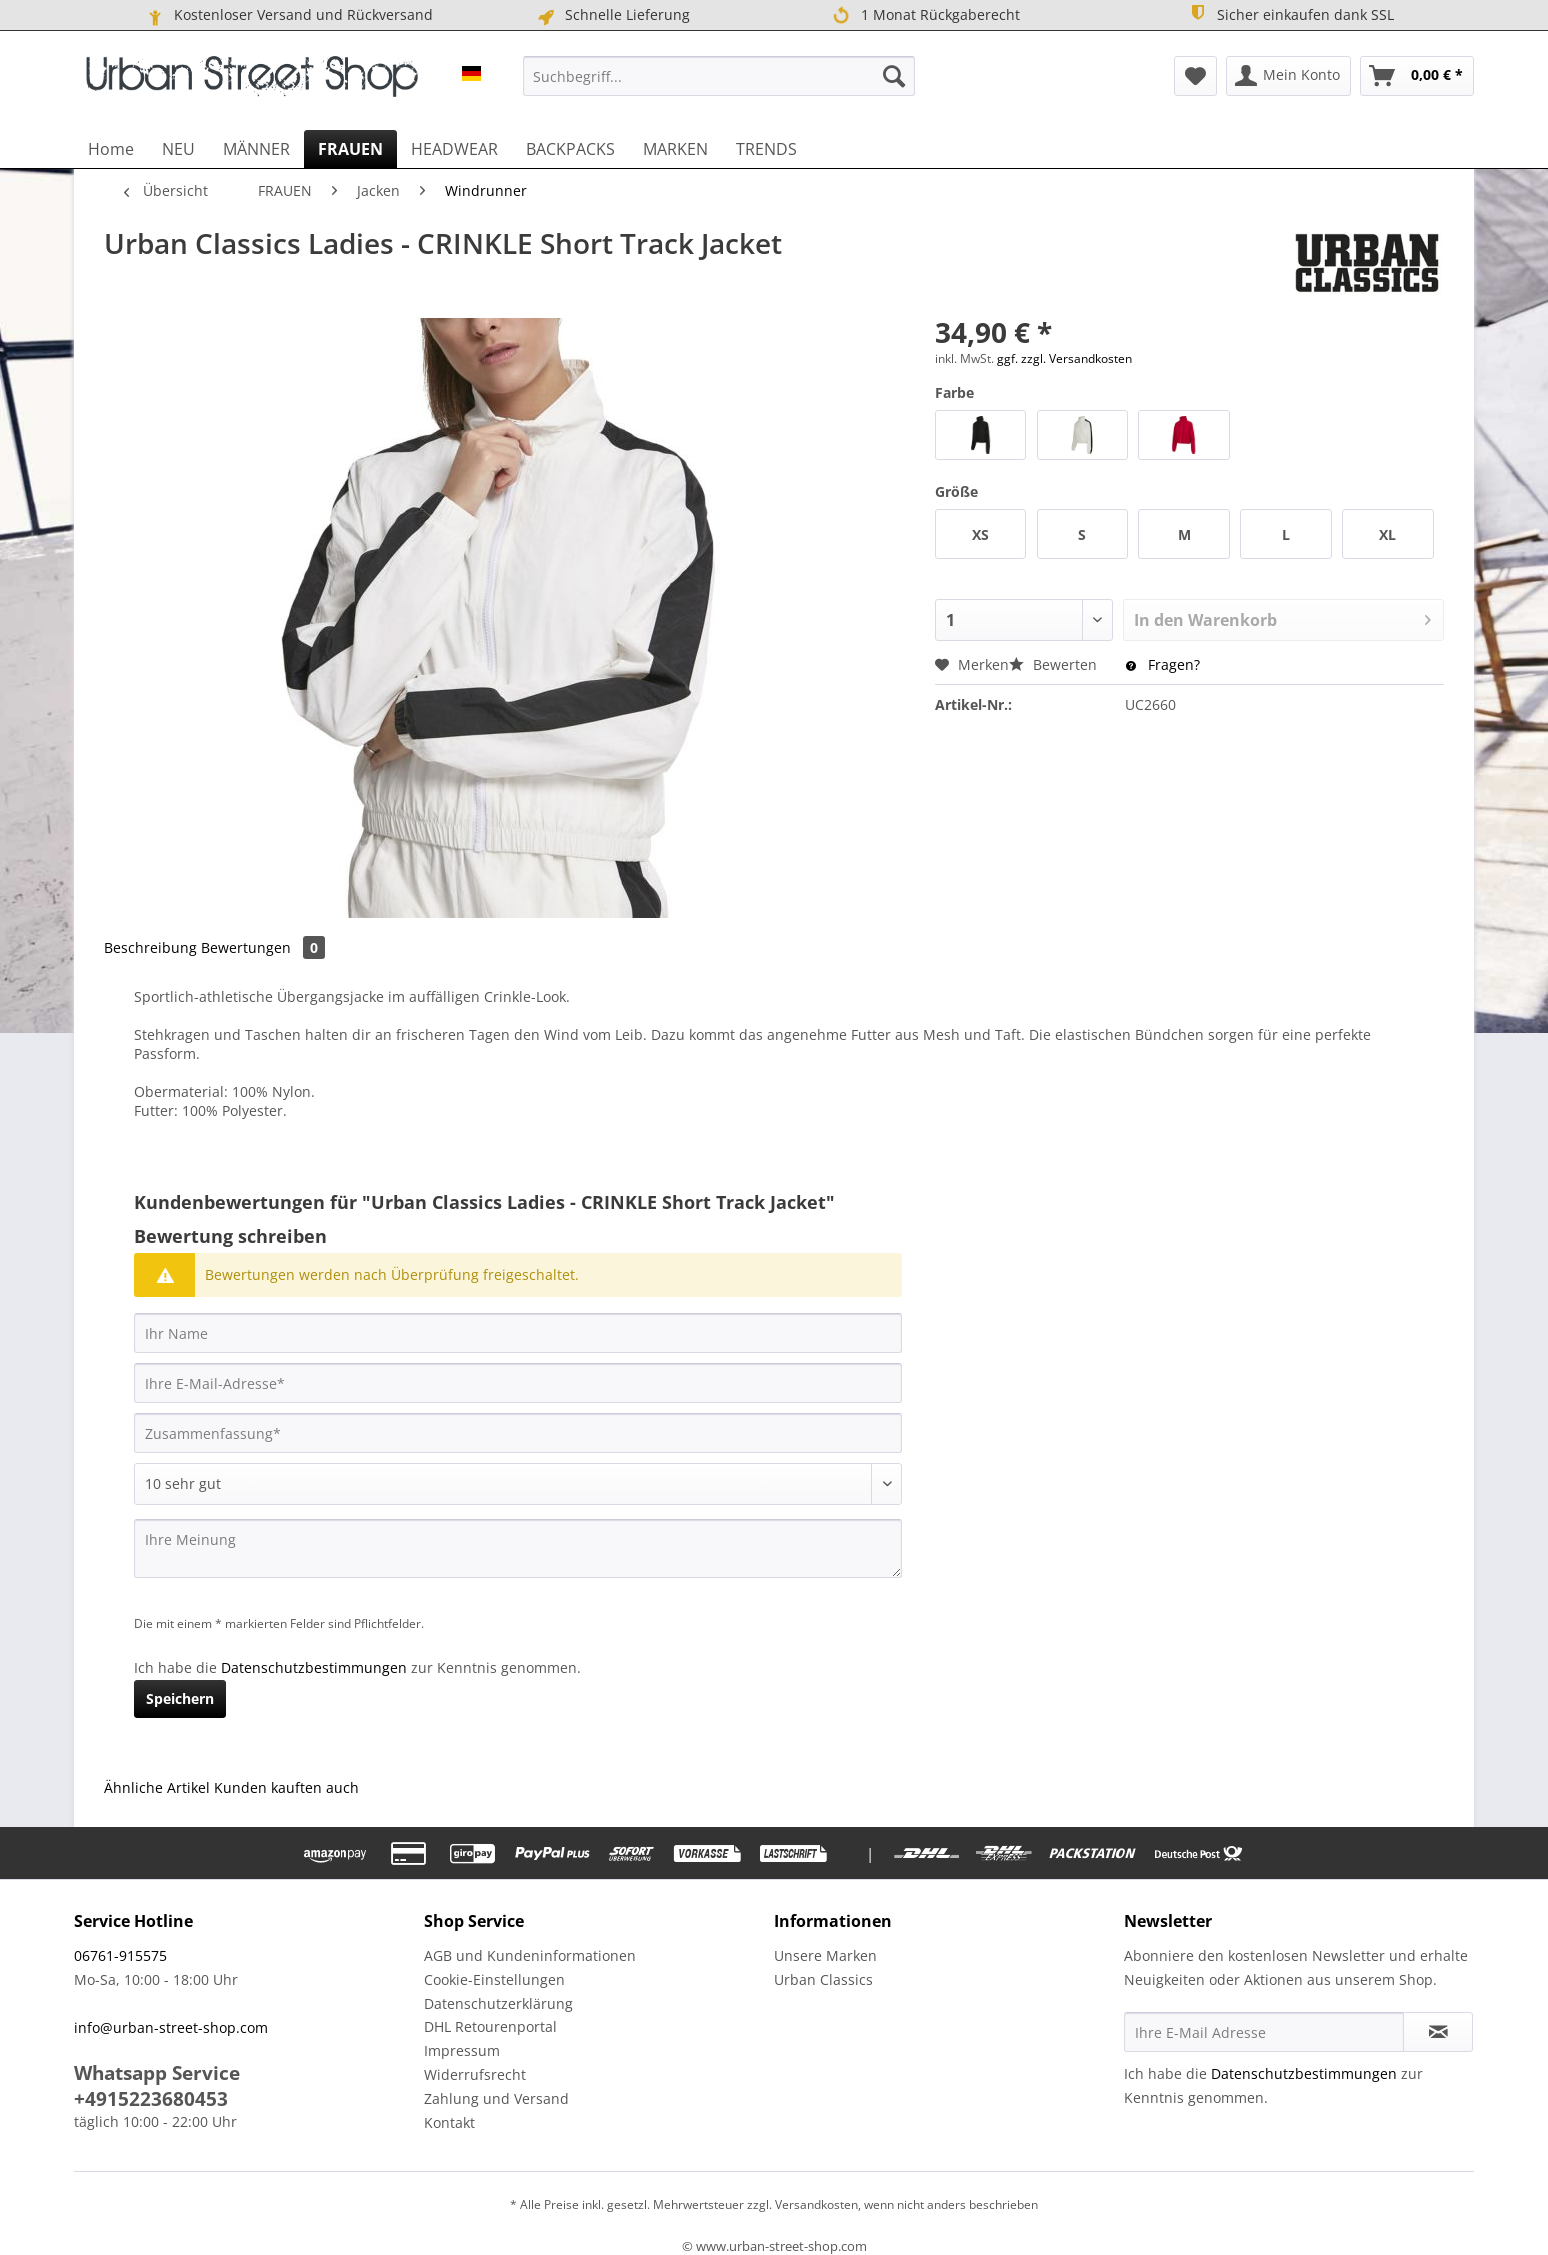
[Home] (111, 149)
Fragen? (1163, 664)
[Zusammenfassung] (518, 1433)
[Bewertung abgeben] (518, 1484)
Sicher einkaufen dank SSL (1290, 13)
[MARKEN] (675, 149)
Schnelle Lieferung (612, 15)
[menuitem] (719, 76)
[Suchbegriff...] (719, 76)
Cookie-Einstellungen (494, 1979)
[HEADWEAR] (454, 149)
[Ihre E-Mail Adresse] (1264, 2032)
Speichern (180, 1698)
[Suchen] (894, 76)
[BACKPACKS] (570, 149)
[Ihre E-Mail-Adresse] (518, 1383)
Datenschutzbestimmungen (314, 1667)
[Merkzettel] (1195, 76)
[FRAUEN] (350, 149)
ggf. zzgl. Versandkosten (1064, 358)
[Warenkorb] (1417, 76)
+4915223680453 (151, 2099)
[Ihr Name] (518, 1333)
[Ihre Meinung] (518, 1548)
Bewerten (1055, 664)
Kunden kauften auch (286, 1787)
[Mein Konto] (1288, 76)
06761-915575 (120, 1955)
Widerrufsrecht (475, 2074)
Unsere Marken (825, 1955)
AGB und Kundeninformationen (530, 1955)
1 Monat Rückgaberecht (926, 16)
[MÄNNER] (256, 149)
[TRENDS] (766, 149)
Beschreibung (150, 947)
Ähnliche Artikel (157, 1787)
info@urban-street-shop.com (171, 2027)
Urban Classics (823, 1979)
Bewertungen (263, 947)
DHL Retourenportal (490, 2026)
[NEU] (178, 149)
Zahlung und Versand (496, 2098)
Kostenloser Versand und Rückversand (288, 15)
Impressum (462, 2050)
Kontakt (449, 2122)
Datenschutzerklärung (498, 2003)
